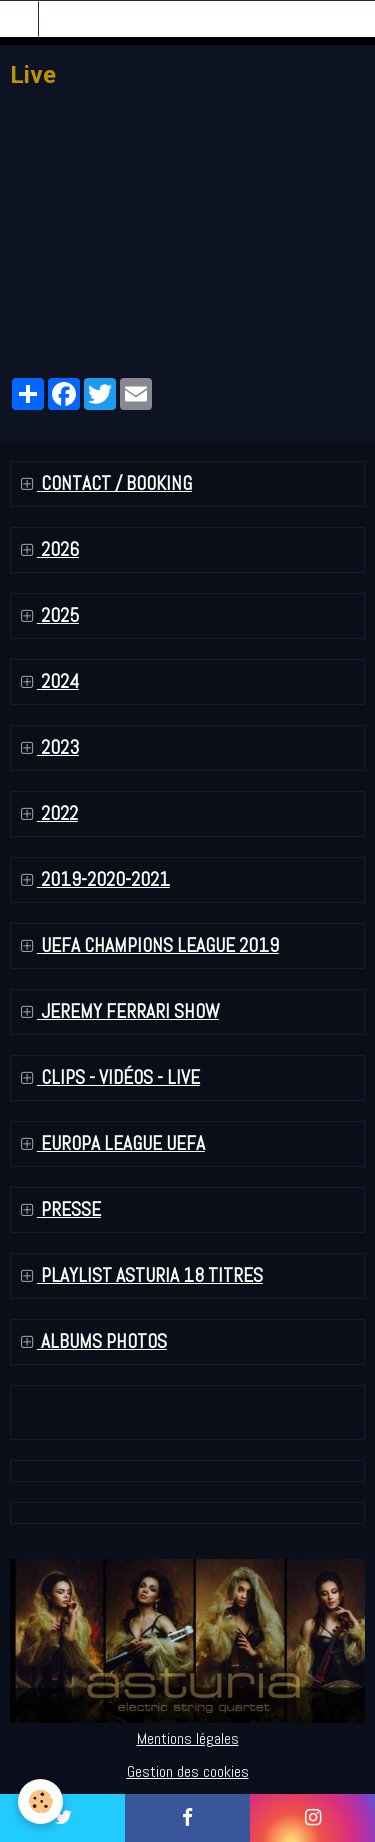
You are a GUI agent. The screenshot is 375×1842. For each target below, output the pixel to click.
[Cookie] (40, 1801)
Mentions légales (188, 1738)
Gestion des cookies (188, 1771)
